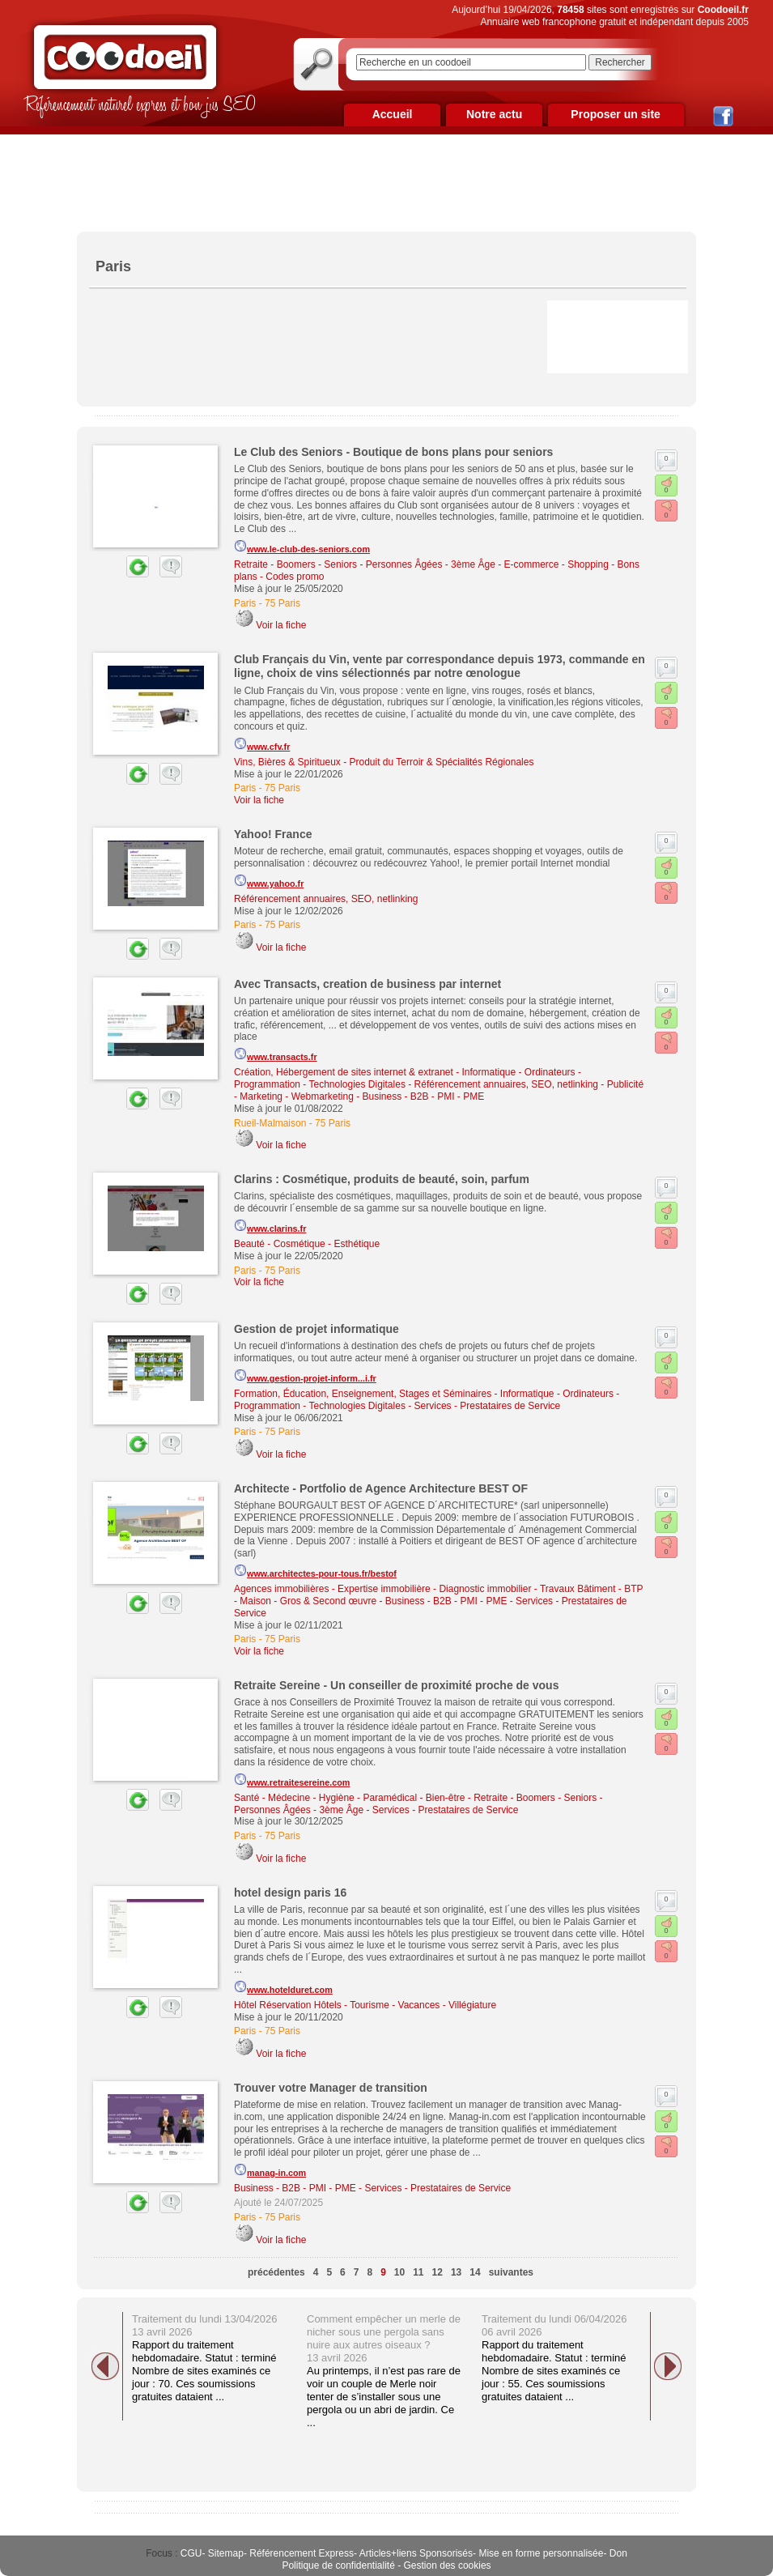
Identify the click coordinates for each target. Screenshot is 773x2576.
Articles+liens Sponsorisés (416, 2553)
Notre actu (494, 114)
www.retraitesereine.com (292, 1780)
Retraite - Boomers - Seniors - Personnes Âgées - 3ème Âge (364, 564)
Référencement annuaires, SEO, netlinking (326, 899)
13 (456, 2272)
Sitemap (226, 2553)
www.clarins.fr (270, 1226)
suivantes (511, 2272)
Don (618, 2553)
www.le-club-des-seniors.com (302, 546)
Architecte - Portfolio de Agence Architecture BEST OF (381, 1488)
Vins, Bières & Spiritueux (287, 762)
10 (399, 2272)
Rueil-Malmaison (270, 1123)
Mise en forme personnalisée (540, 2553)
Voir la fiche (281, 625)
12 (437, 2272)
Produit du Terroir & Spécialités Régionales (442, 762)
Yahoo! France (273, 834)
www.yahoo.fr (269, 881)
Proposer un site (615, 114)
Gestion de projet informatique (316, 1328)
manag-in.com (270, 2170)
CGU (191, 2553)
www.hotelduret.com (283, 1987)
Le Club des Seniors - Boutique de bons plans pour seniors (393, 451)
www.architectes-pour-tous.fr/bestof (315, 1571)
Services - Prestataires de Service (487, 1405)
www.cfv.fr (262, 744)
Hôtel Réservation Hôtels (288, 2005)
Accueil (392, 114)
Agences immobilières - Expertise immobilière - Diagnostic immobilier (382, 1589)
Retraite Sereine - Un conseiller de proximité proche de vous (396, 1685)
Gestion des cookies (447, 2565)
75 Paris (282, 603)
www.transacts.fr (275, 1054)
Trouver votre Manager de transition (330, 2087)
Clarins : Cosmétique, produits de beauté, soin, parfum (381, 1179)
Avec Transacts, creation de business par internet (367, 983)
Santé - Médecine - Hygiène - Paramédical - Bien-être (349, 1797)
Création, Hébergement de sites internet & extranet (343, 1072)
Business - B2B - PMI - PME (424, 1096)
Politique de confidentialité (338, 2565)
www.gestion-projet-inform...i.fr (305, 1376)
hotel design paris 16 (290, 1892)
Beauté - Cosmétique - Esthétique (307, 1244)
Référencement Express (301, 2553)
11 (418, 2272)
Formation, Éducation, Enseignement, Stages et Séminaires (362, 1393)
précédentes (276, 2272)
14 (474, 2272)
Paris (245, 603)
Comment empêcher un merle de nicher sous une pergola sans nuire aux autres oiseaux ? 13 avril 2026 (384, 2338)
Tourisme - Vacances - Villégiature (423, 2005)
